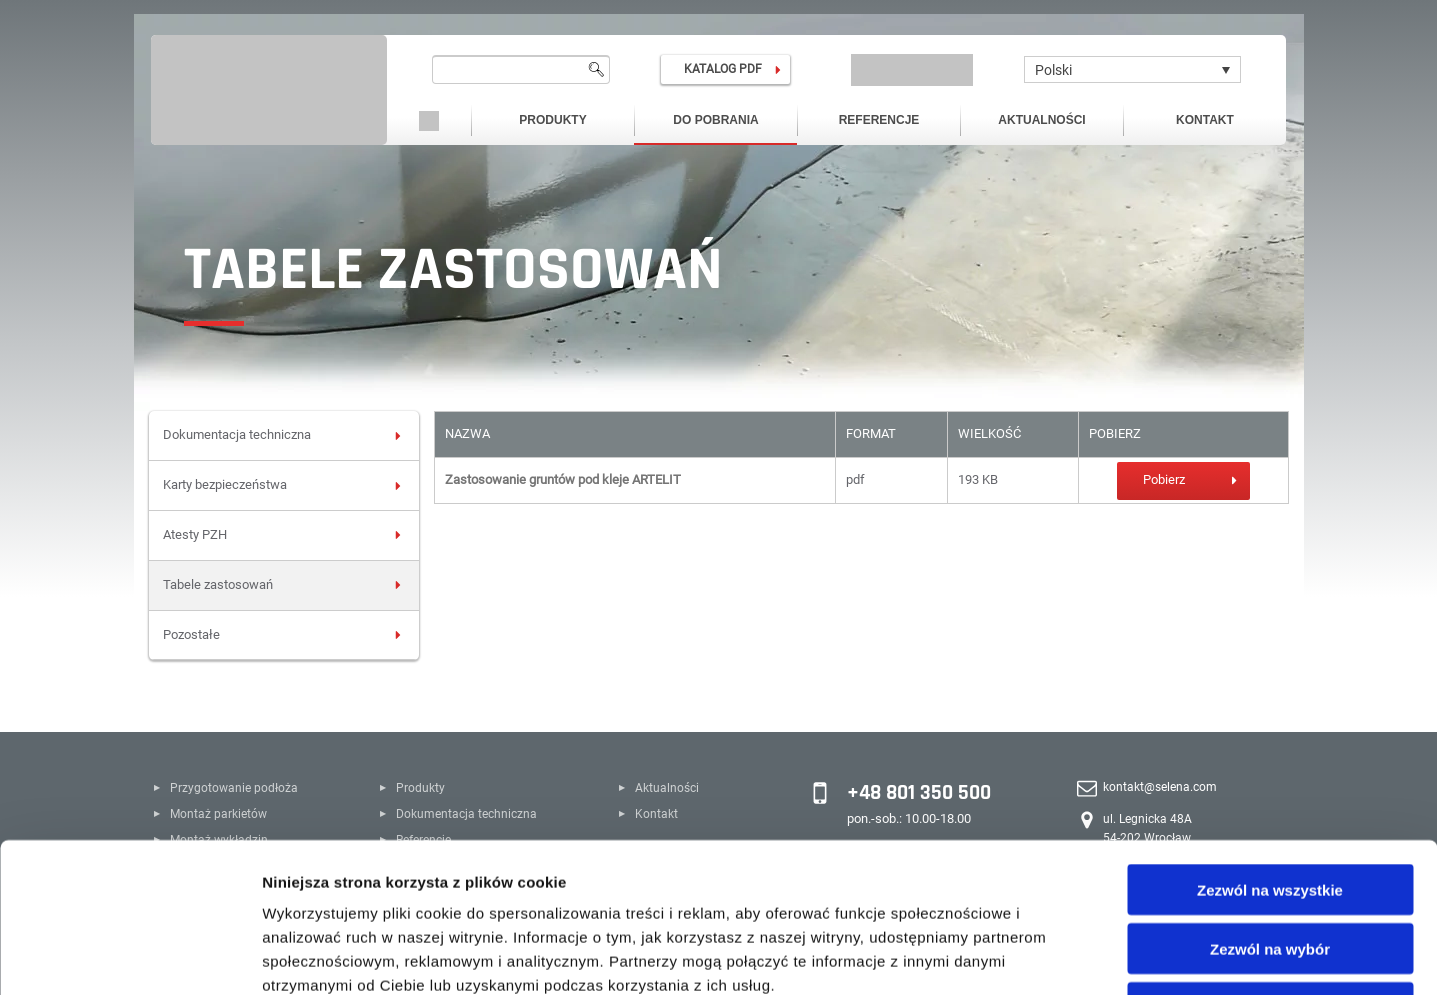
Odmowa (1269, 867)
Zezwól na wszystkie (1270, 749)
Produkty (552, 120)
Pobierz (1164, 479)
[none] (1132, 69)
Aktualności (1041, 120)
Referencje (879, 120)
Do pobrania (715, 120)
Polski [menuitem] (1053, 70)
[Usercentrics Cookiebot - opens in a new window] (129, 956)
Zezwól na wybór (1270, 808)
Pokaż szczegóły (1067, 955)
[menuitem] (1132, 69)
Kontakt (1205, 120)
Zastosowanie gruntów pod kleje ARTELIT (563, 479)
